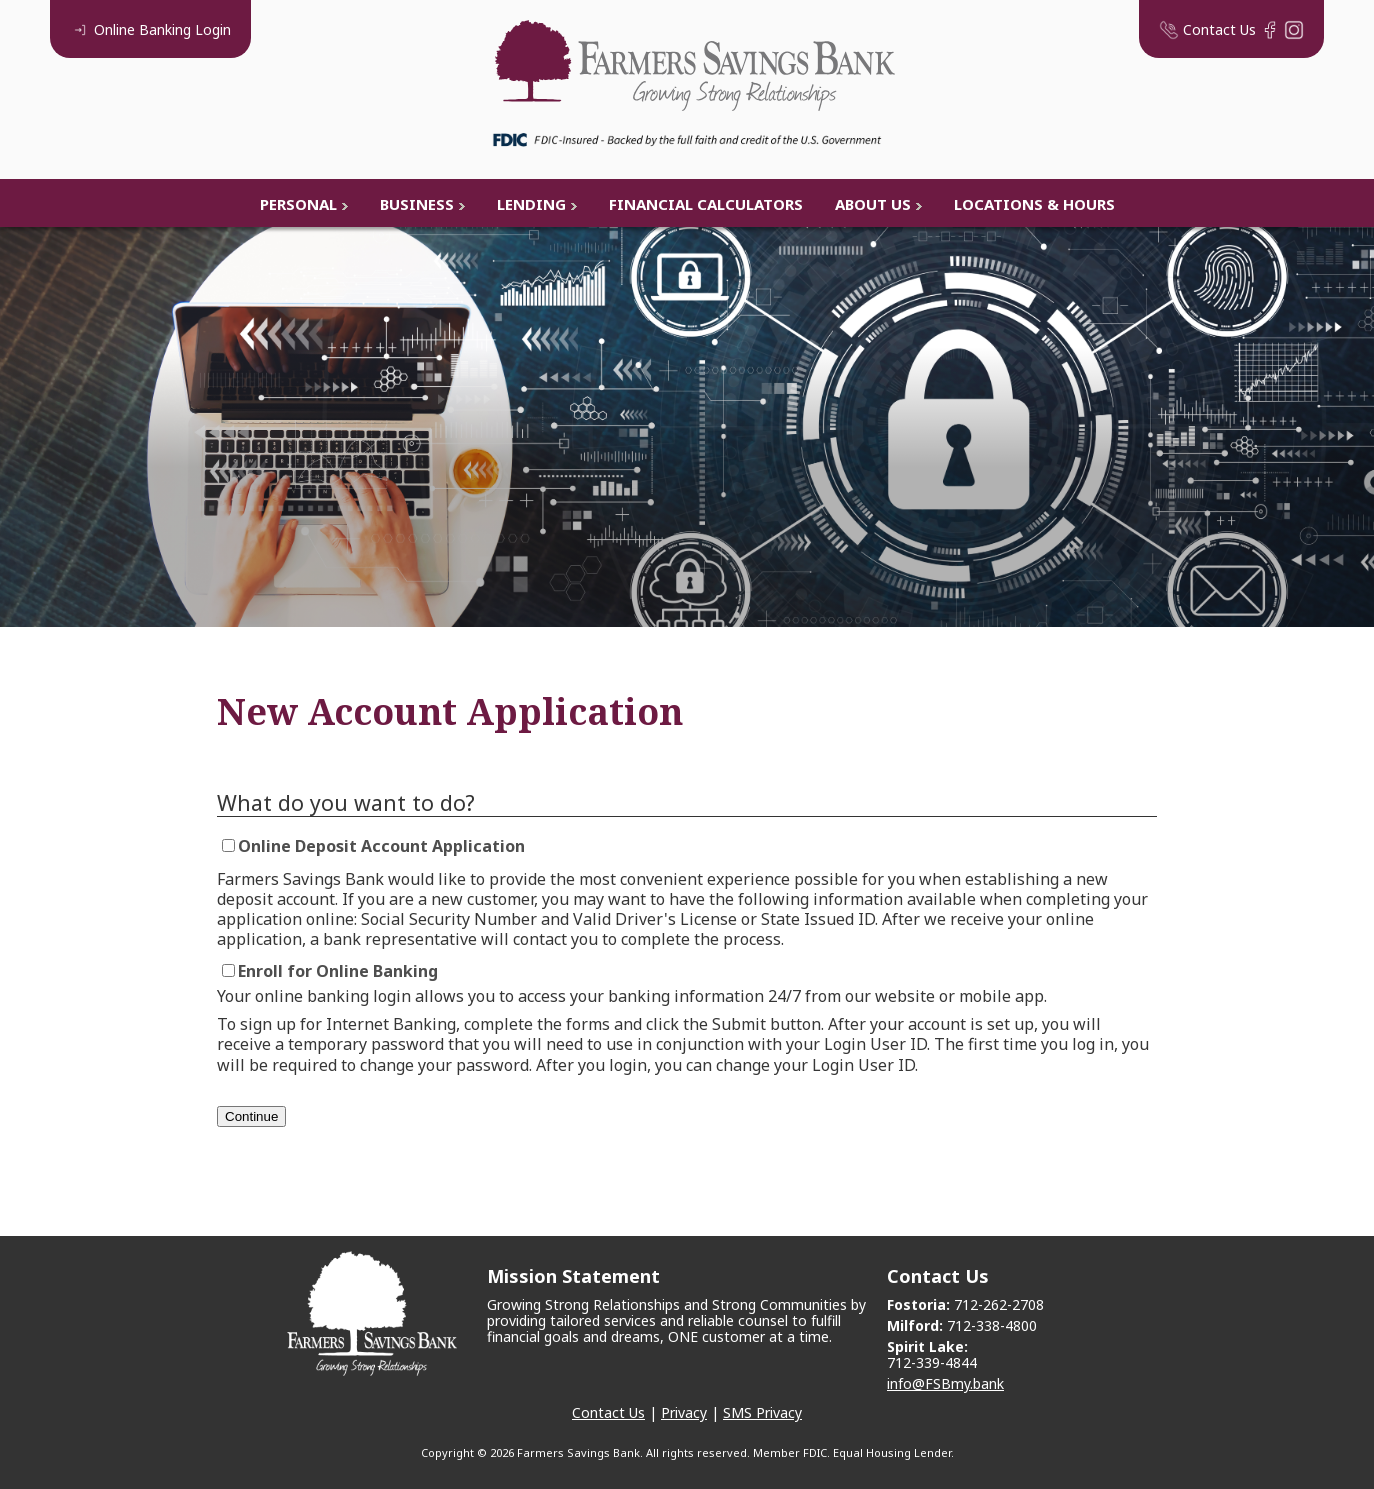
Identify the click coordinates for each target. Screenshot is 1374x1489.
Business (417, 204)
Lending (531, 204)
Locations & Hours (1034, 204)
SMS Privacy (762, 1412)
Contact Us (608, 1412)
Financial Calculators (706, 204)
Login (150, 29)
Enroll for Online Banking (338, 971)
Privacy (684, 1412)
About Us (873, 204)
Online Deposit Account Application (381, 846)
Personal (298, 204)
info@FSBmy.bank (945, 1383)
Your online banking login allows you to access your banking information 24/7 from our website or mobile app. (632, 996)
